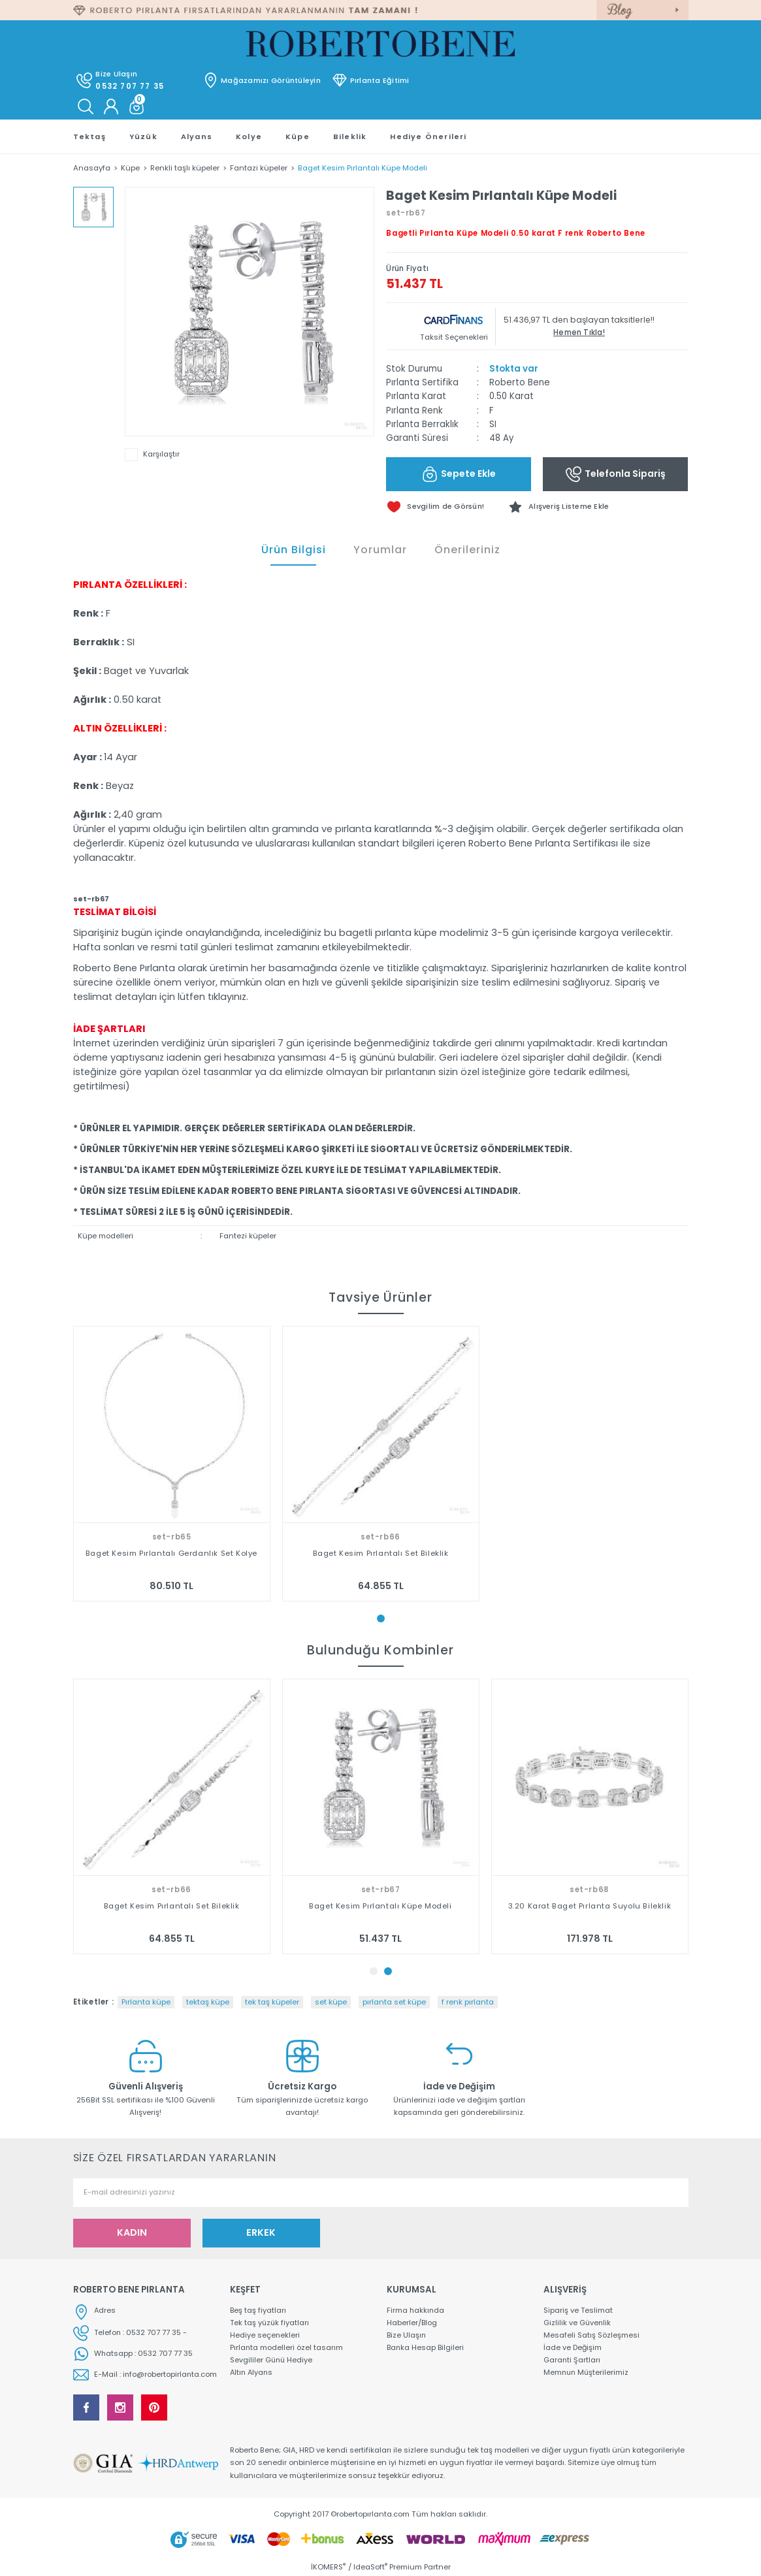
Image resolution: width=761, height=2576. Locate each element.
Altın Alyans (252, 2373)
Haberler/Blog (412, 2322)
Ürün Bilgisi (293, 549)
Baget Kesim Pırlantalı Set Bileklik (381, 1553)
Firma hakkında (416, 2310)
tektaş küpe (207, 2002)
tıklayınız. (228, 996)
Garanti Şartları (572, 2361)
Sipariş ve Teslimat (578, 2310)
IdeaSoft (370, 2567)
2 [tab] (388, 1971)
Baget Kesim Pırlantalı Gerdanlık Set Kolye (171, 1553)
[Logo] (380, 44)
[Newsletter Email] (380, 2192)
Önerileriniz (467, 549)
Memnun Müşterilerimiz (587, 2373)
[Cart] (136, 106)
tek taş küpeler (272, 2002)
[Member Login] (111, 106)
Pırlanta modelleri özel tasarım (287, 2348)
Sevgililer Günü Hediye (272, 2361)
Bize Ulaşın (407, 2335)
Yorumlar (380, 549)
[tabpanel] (171, 1464)
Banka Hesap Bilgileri (426, 2348)
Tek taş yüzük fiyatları (270, 2322)
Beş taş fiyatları (258, 2310)
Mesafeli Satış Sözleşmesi (591, 2335)
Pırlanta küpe (145, 2002)
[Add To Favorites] (564, 507)
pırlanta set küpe (394, 2002)
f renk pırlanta (468, 2002)
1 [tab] (381, 1618)
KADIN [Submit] (132, 2232)
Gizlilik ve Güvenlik (577, 2322)
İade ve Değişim (573, 2348)
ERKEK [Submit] (261, 2232)
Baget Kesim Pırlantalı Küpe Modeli (589, 1906)
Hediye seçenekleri (265, 2335)
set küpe (331, 2002)
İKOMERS (328, 2567)
